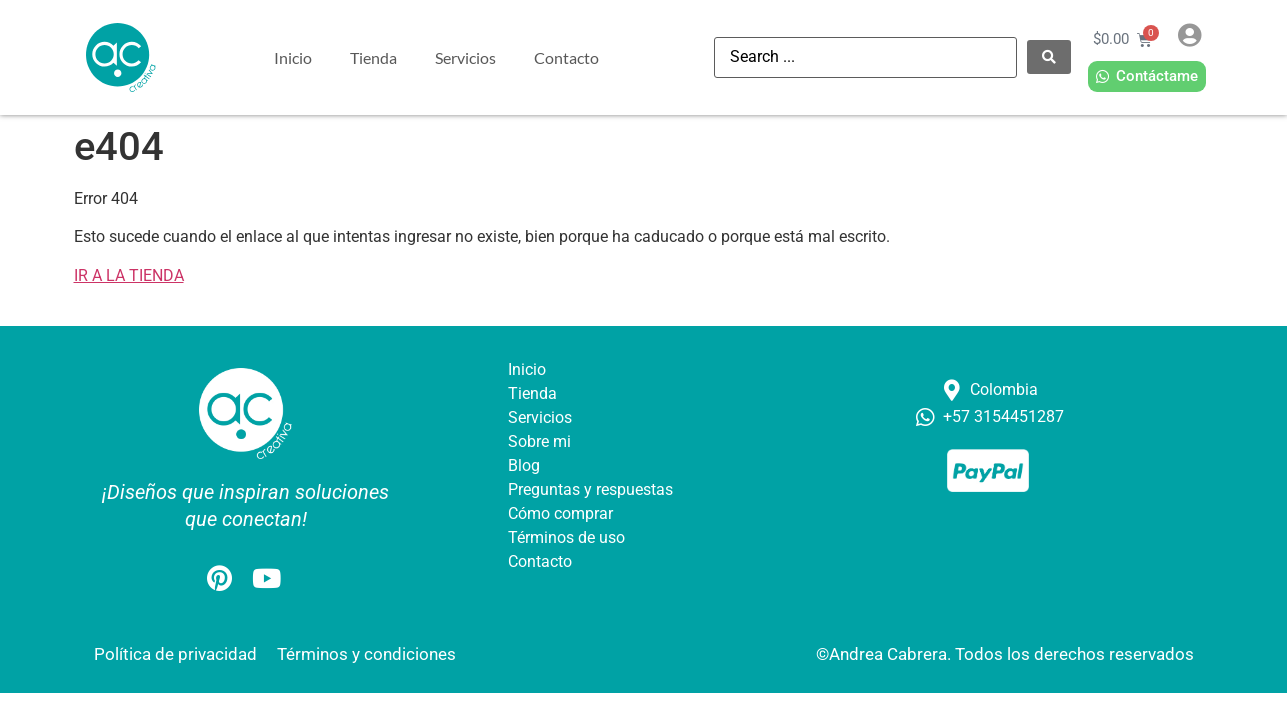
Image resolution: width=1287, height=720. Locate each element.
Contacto (566, 57)
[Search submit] (1049, 57)
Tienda (373, 57)
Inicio (293, 57)
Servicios (465, 57)
